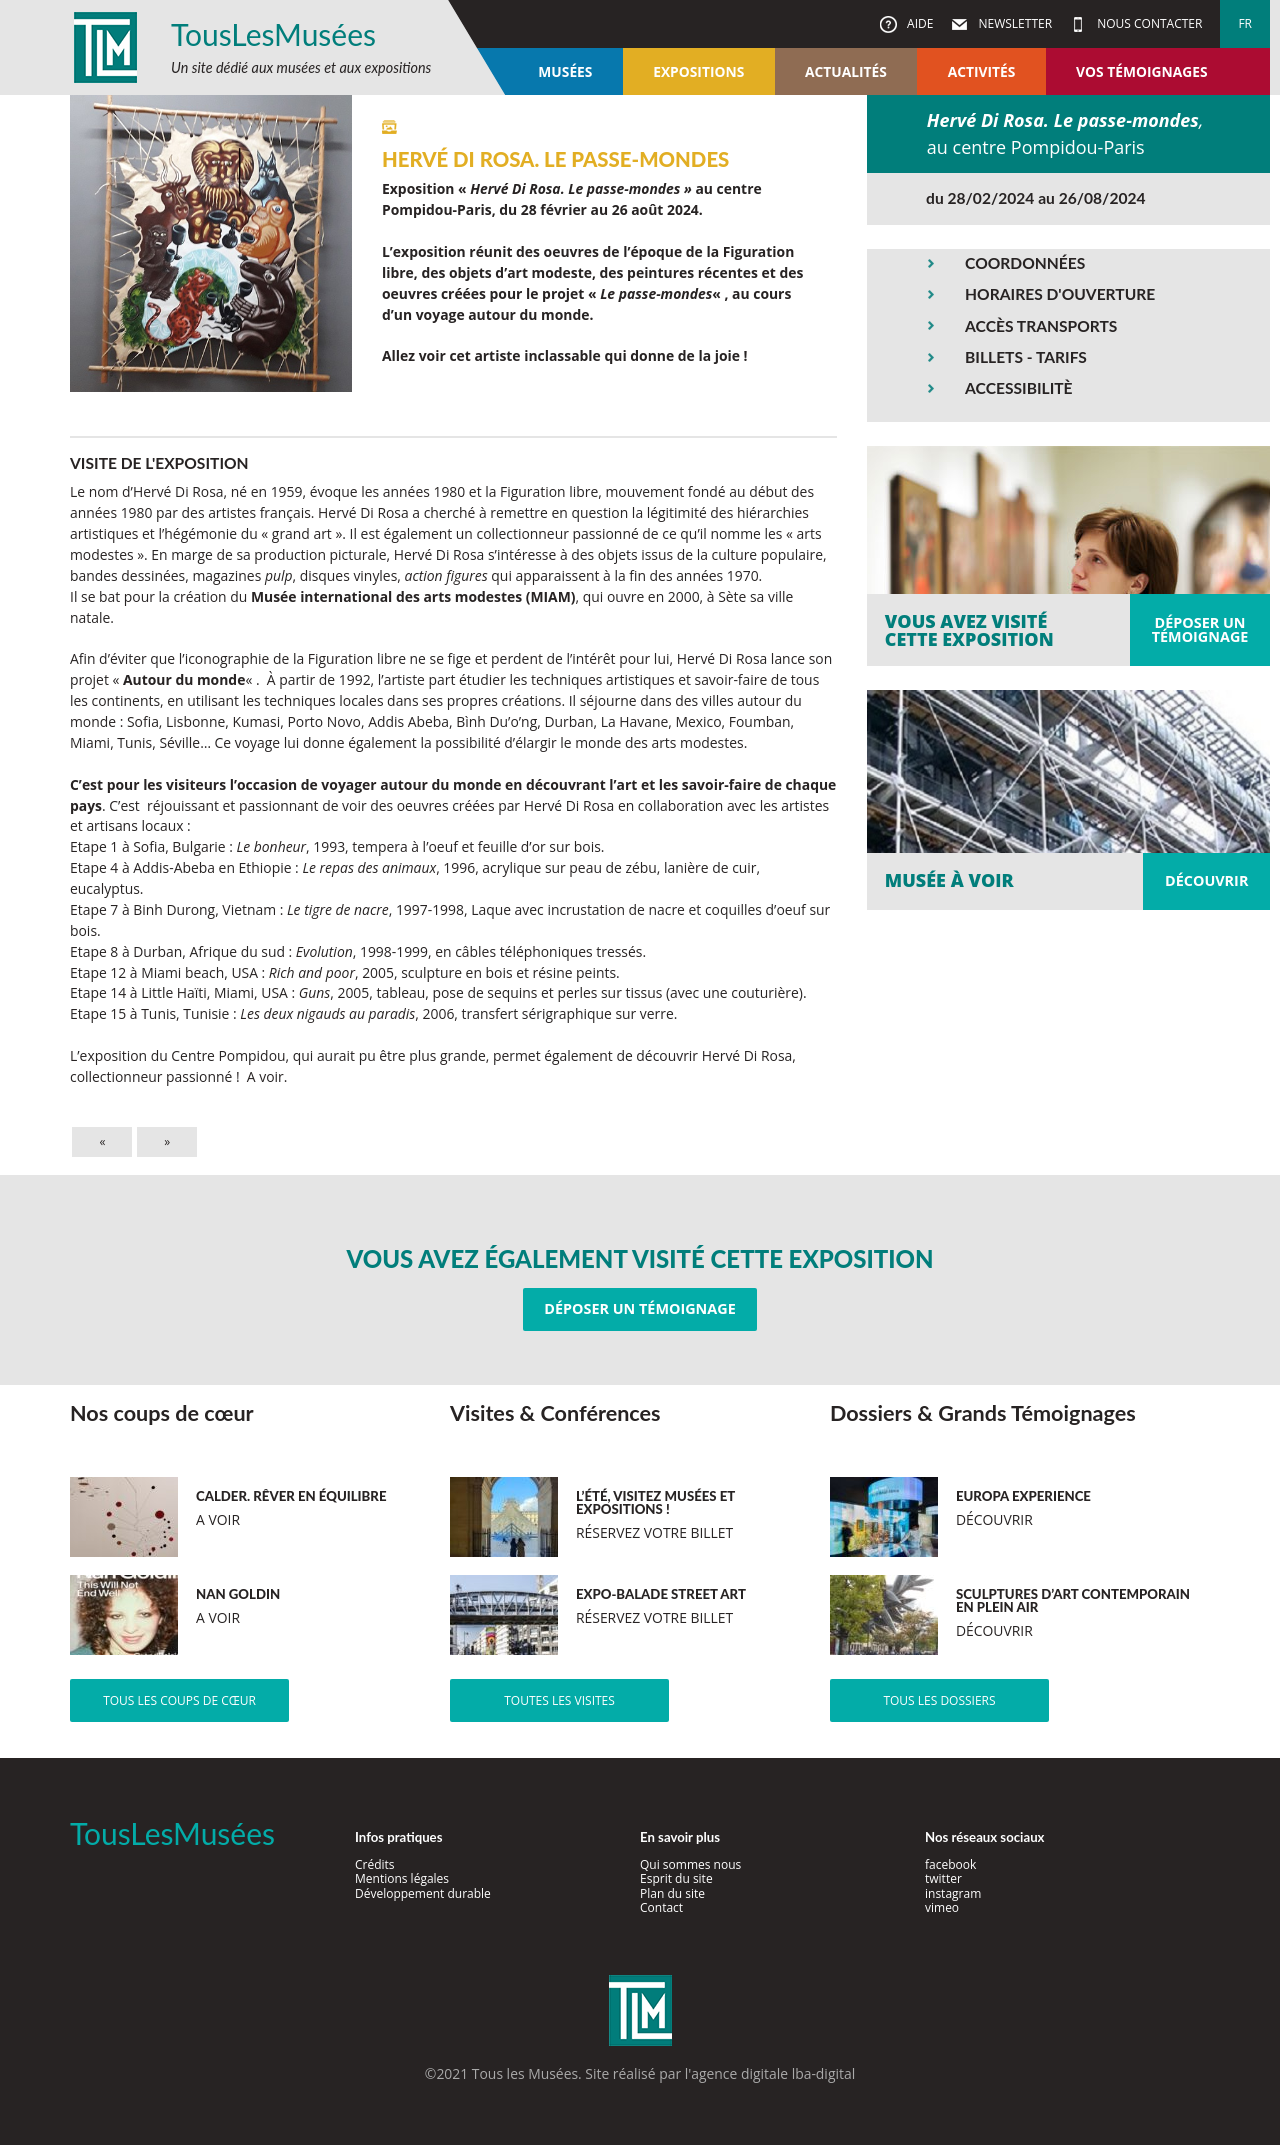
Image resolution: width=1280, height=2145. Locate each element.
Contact (661, 1907)
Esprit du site (676, 1878)
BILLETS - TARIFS (1026, 357)
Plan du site (672, 1893)
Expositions (698, 71)
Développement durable (423, 1893)
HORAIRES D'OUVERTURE (1060, 294)
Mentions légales (402, 1878)
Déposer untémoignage (1200, 629)
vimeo (942, 1907)
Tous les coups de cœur (179, 1700)
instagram (953, 1893)
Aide (918, 23)
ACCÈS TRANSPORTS (1041, 326)
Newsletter (1013, 23)
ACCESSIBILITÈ (1019, 388)
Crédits (375, 1864)
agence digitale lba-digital (773, 2073)
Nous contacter (1148, 23)
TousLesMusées (273, 34)
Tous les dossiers (939, 1700)
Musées (565, 71)
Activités (982, 71)
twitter (943, 1878)
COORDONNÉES (1025, 263)
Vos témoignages (1141, 71)
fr (1245, 23)
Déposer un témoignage (639, 1308)
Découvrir (1206, 880)
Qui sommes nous (690, 1864)
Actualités (846, 71)
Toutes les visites (559, 1700)
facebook (950, 1864)
